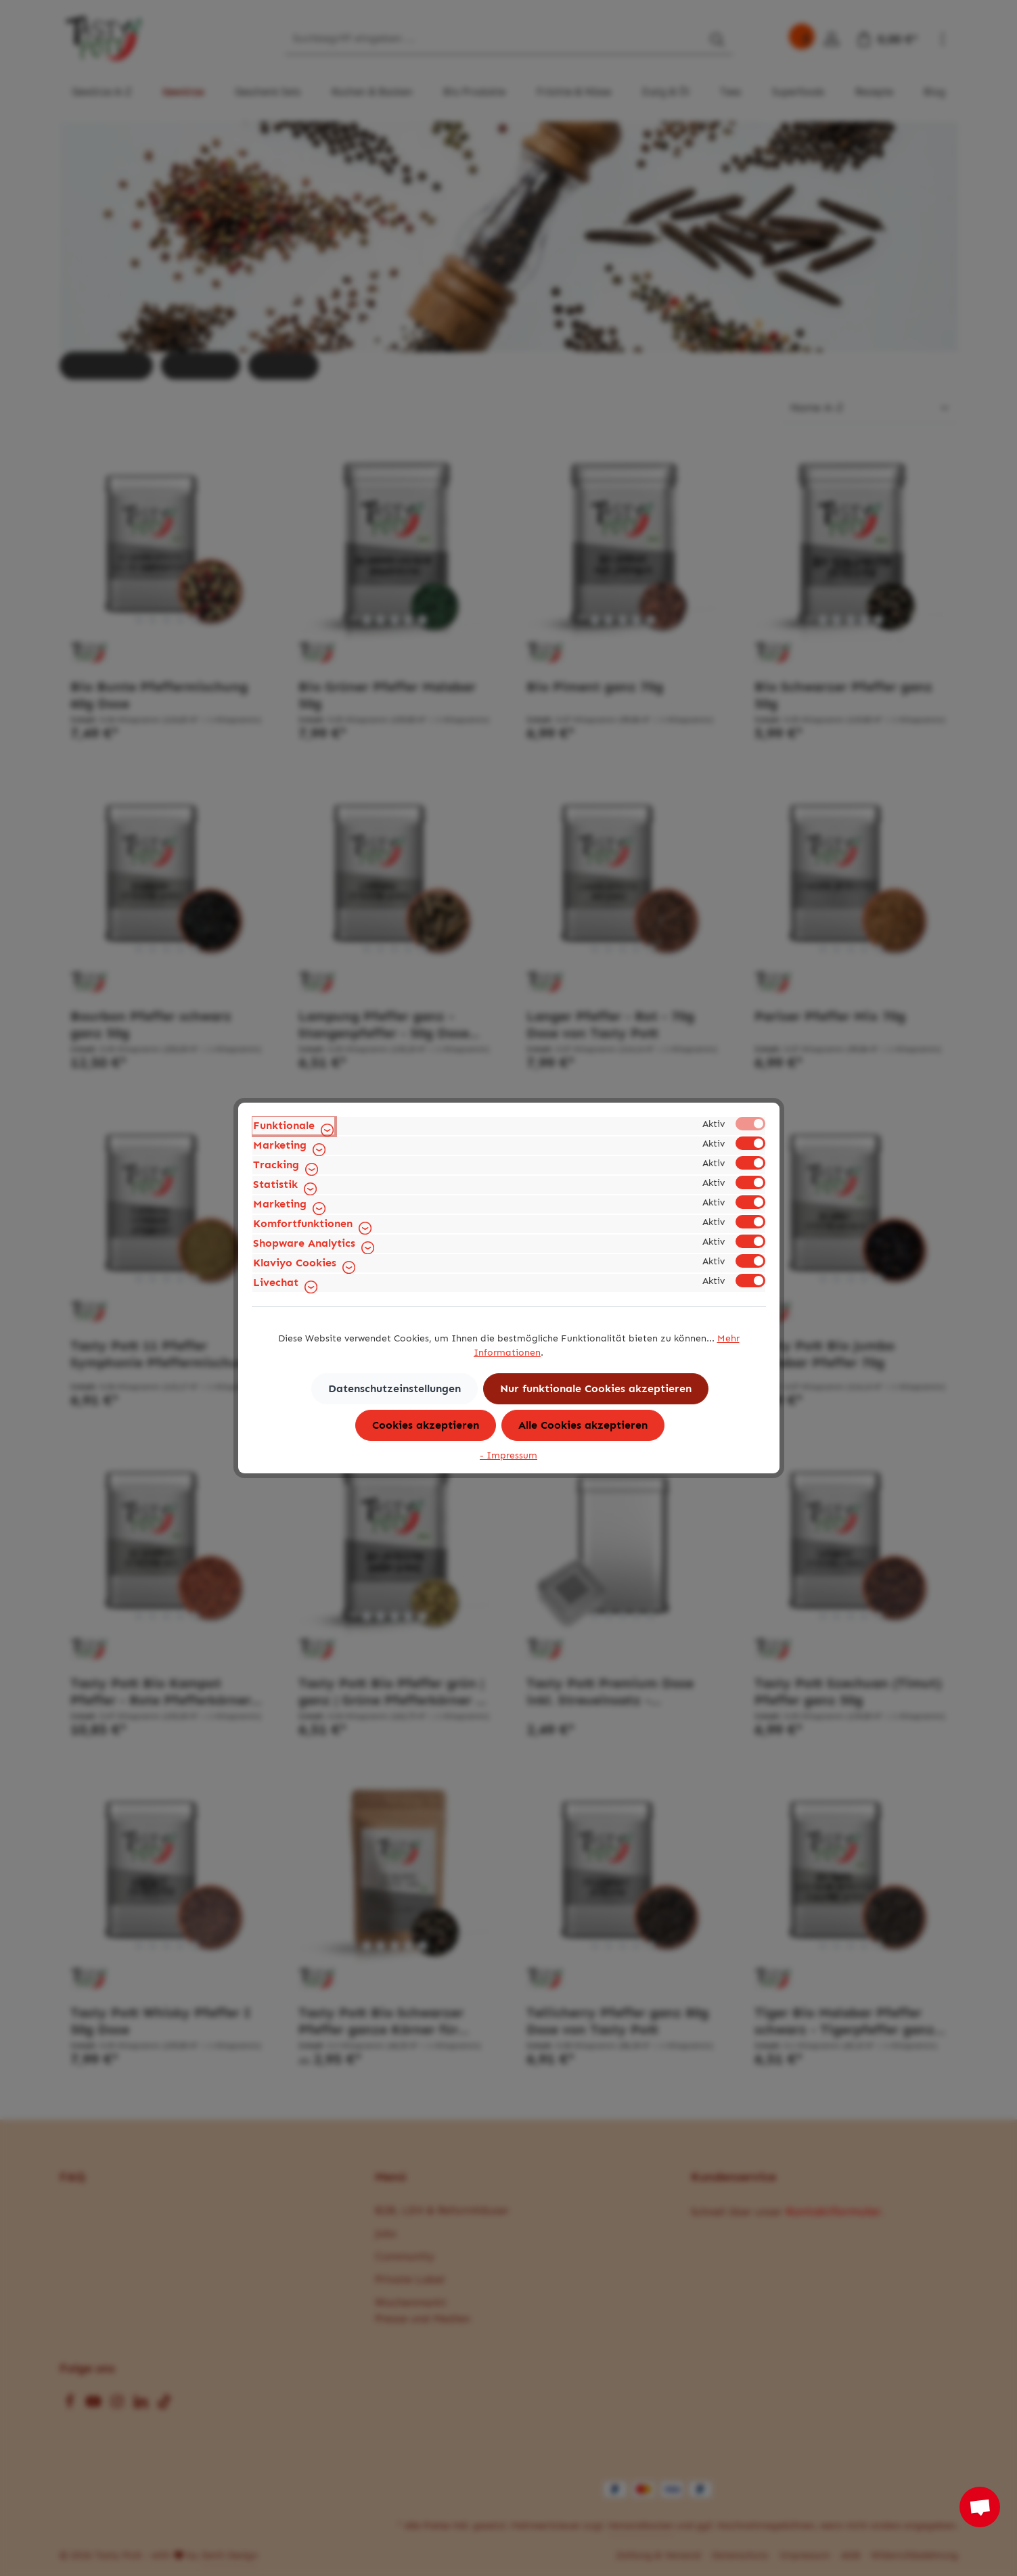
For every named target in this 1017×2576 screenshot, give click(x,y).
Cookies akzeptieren (425, 1425)
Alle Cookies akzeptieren (583, 1425)
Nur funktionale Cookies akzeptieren (596, 1388)
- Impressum (508, 1455)
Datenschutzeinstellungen (394, 1388)
